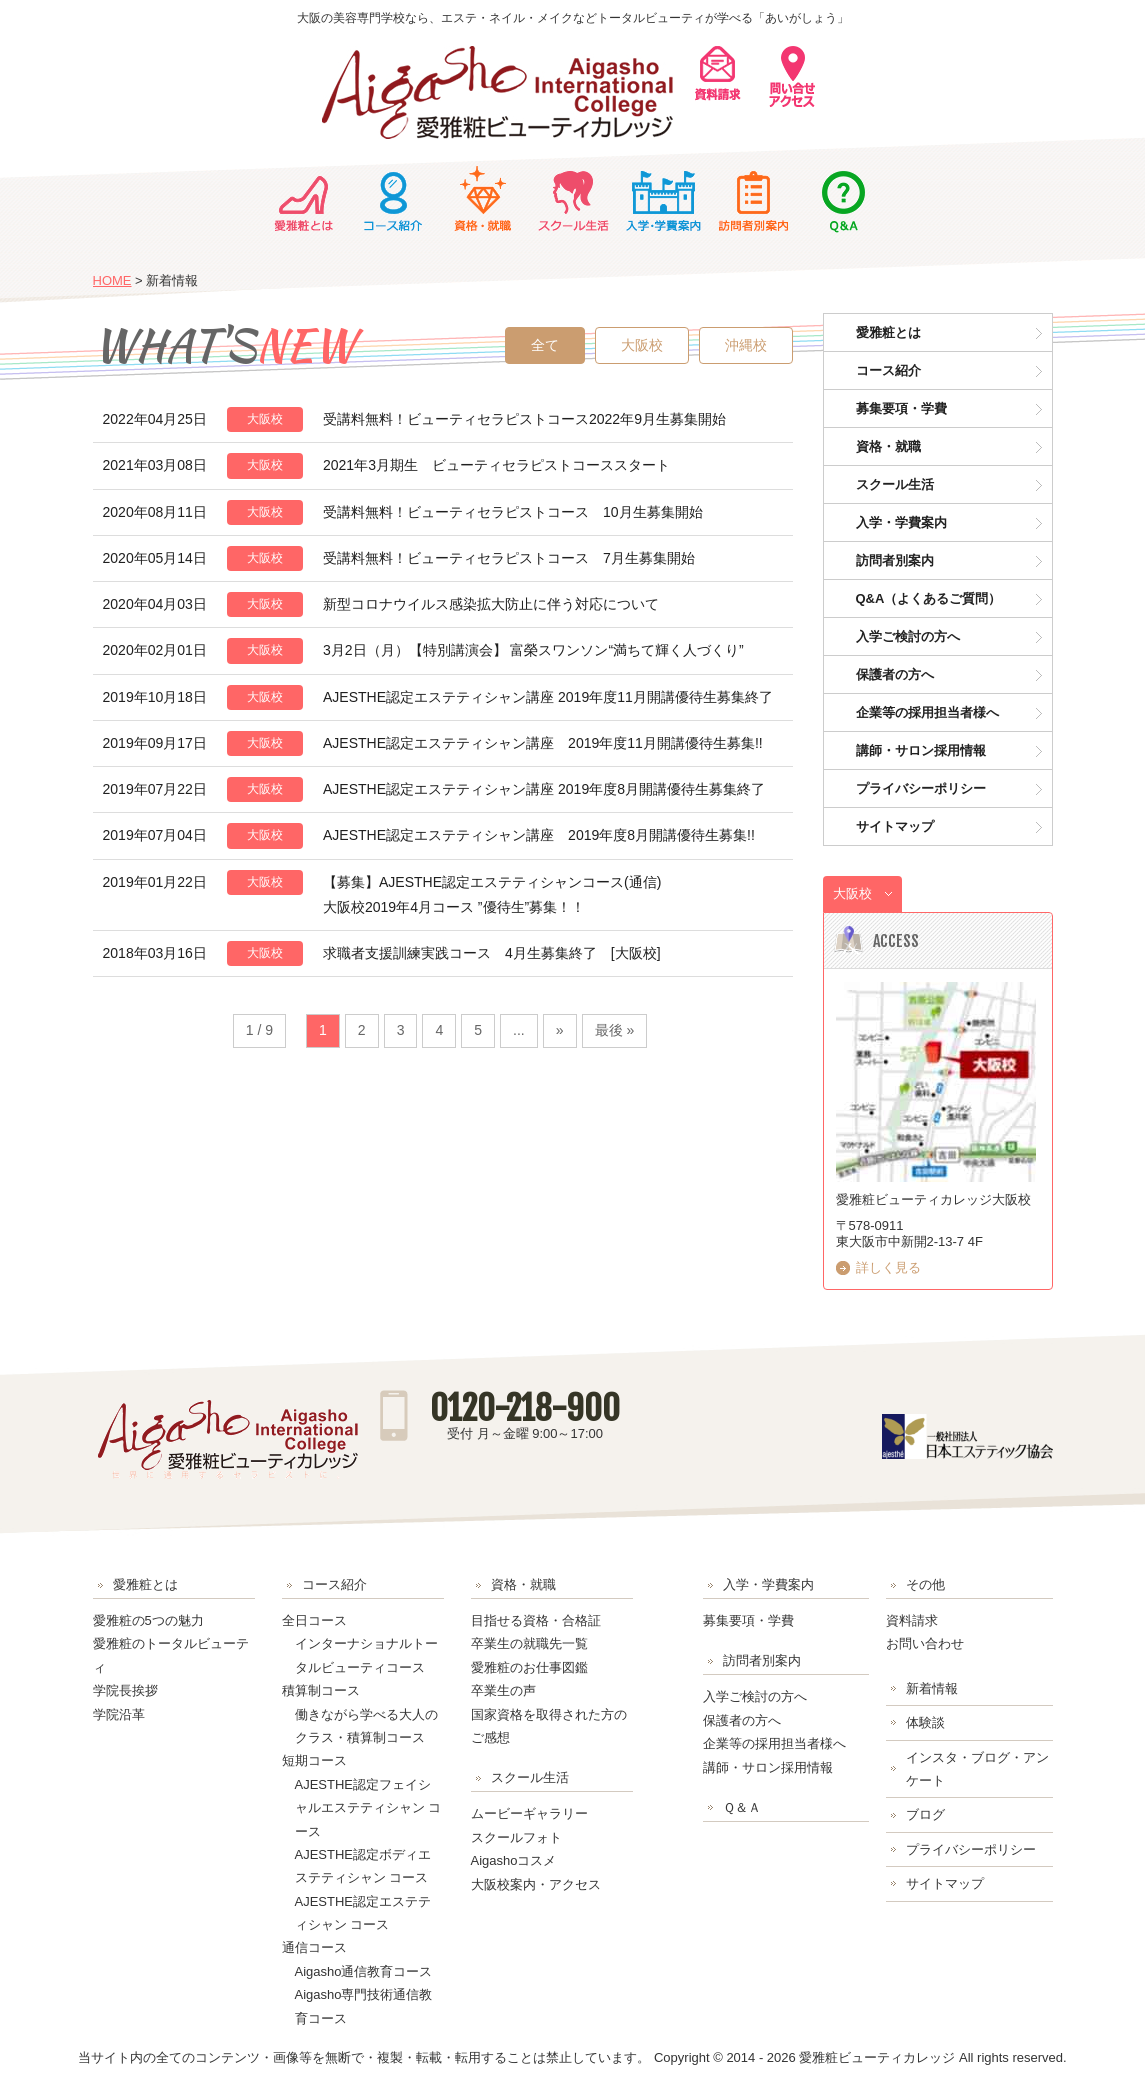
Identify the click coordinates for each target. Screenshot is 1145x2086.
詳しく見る (888, 1267)
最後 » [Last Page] (615, 1030)
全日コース (314, 1620)
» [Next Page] (560, 1030)
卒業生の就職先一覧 (529, 1643)
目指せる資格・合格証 (536, 1620)
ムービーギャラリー (529, 1813)
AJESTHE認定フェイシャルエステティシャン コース (368, 1808)
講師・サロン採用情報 (921, 750)
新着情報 (932, 1688)
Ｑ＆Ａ (843, 199)
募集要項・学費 (901, 408)
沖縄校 (746, 345)
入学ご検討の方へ (908, 636)
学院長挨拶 (125, 1690)
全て (545, 345)
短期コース (314, 1760)
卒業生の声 (503, 1690)
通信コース (314, 1947)
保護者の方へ (895, 674)
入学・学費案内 (663, 199)
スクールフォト (516, 1837)
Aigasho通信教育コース (364, 1971)
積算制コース (321, 1690)
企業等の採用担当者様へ (927, 712)
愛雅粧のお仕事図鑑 (529, 1667)
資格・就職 (483, 199)
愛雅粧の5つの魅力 (148, 1620)
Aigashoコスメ (514, 1860)
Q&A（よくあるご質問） (929, 598)
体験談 (925, 1722)
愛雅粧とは (303, 199)
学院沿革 (119, 1714)
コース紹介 (393, 199)
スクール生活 (573, 199)
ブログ (925, 1814)
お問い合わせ (925, 1643)
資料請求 (912, 1620)
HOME (112, 280)
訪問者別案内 (753, 199)
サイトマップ (895, 826)
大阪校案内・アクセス (536, 1884)
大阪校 (642, 345)
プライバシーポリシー (921, 788)
